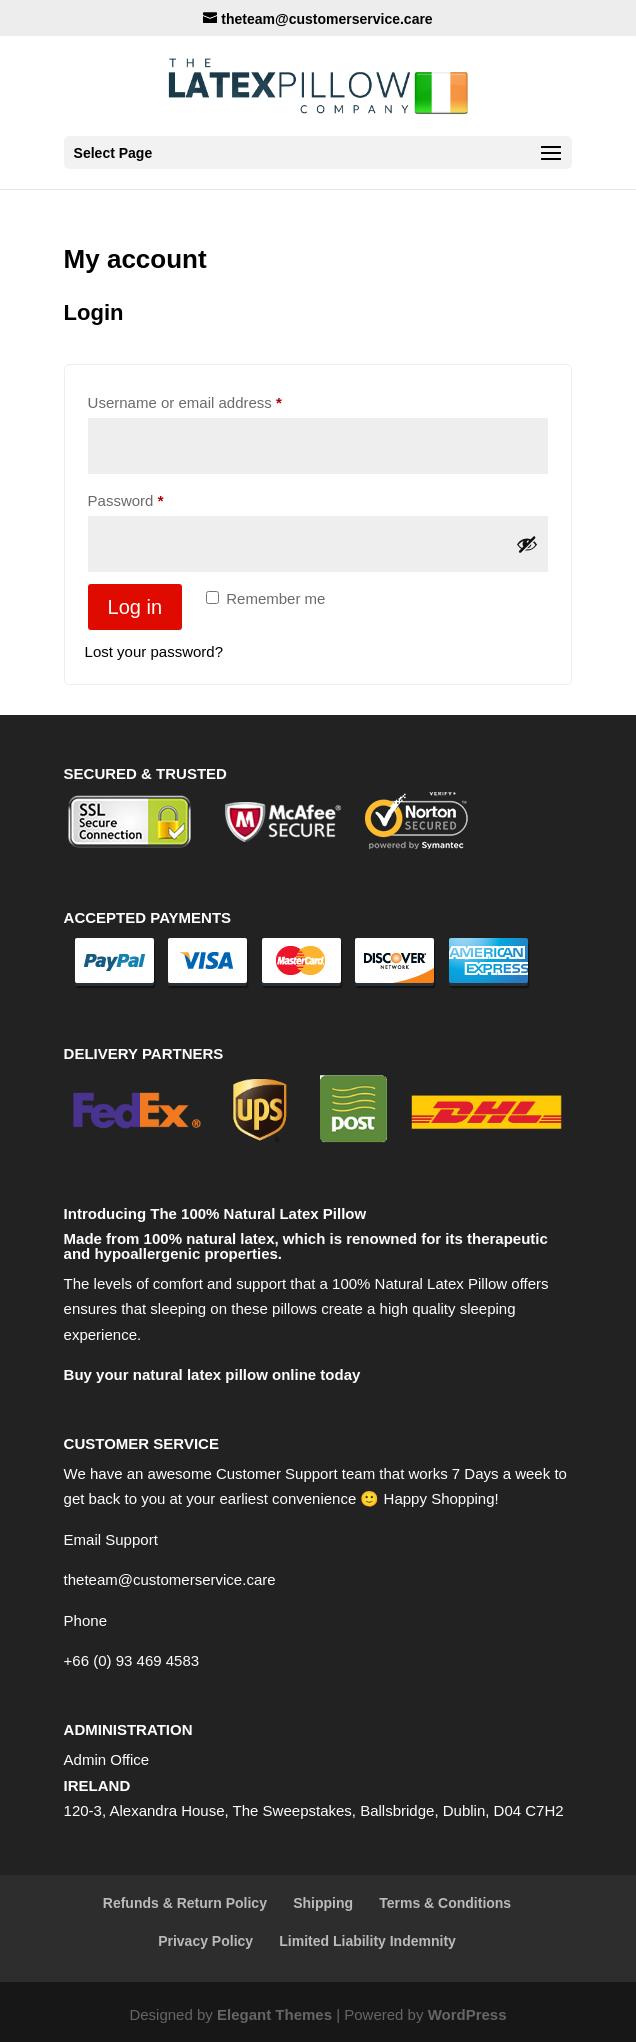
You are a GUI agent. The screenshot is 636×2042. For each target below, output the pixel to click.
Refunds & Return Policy (185, 1903)
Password (156, 497)
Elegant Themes (274, 2014)
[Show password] (527, 544)
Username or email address (215, 399)
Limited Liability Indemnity (367, 1941)
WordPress (467, 2014)
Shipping (323, 1903)
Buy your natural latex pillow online (190, 1374)
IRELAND (97, 1785)
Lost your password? (154, 651)
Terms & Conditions (445, 1903)
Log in (135, 607)
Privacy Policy (205, 1941)
